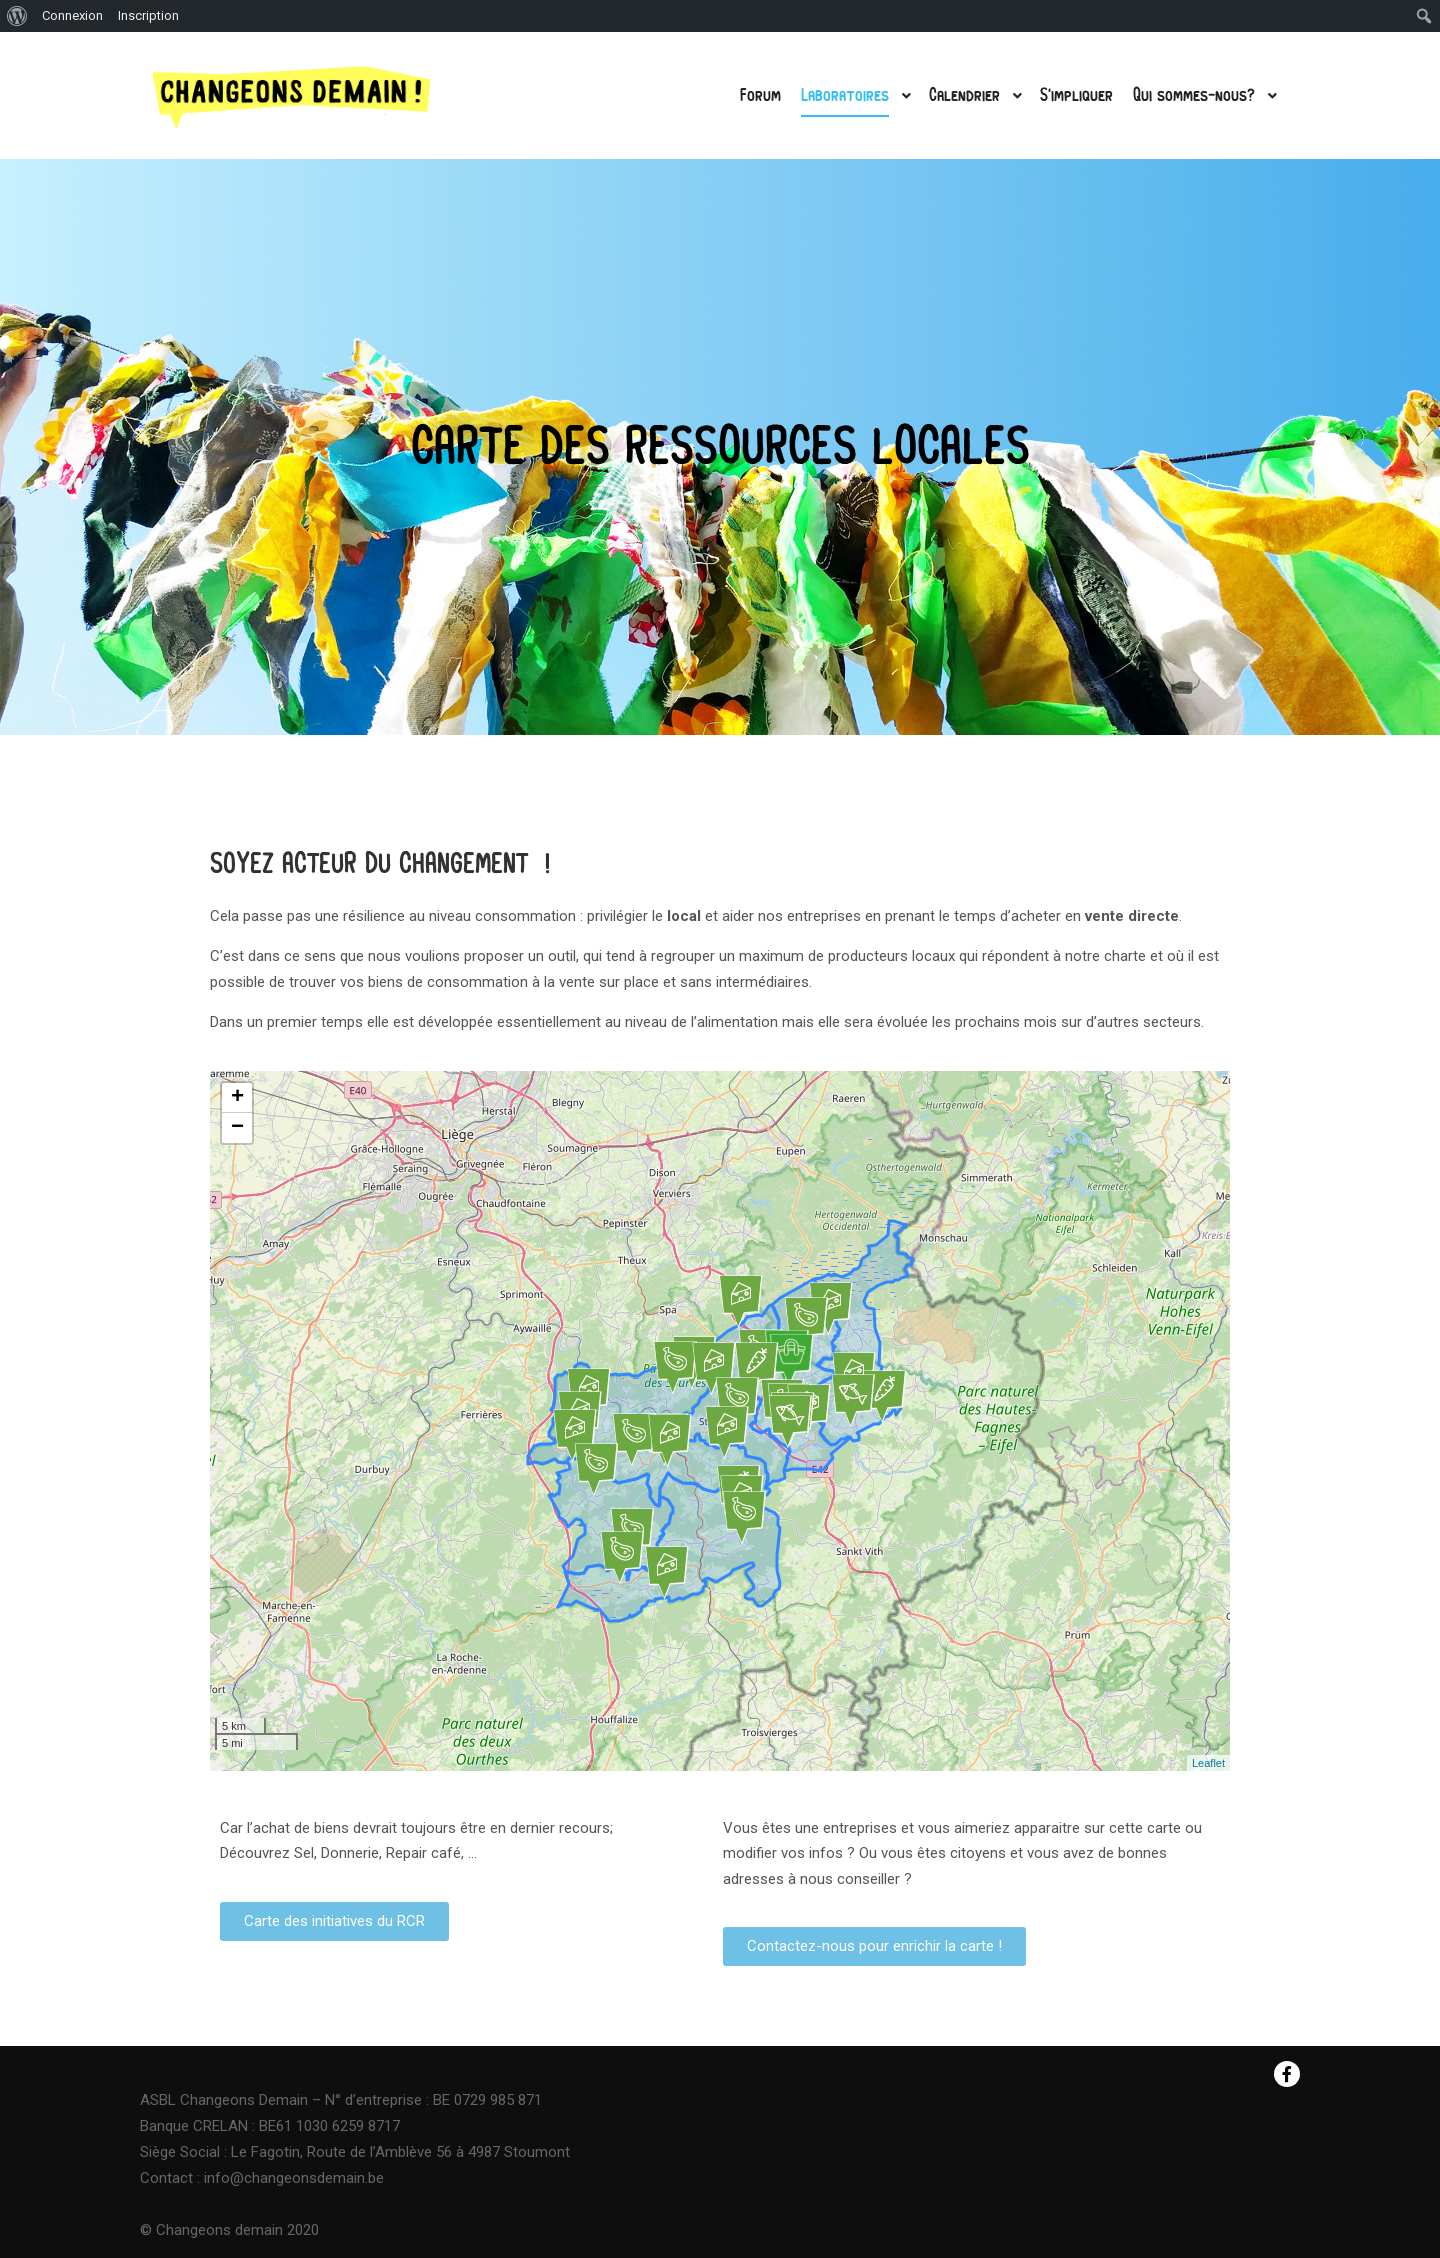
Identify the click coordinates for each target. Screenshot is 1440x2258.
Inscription (148, 15)
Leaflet (1208, 1763)
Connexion (72, 15)
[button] (334, 1921)
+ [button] (237, 1098)
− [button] (237, 1128)
